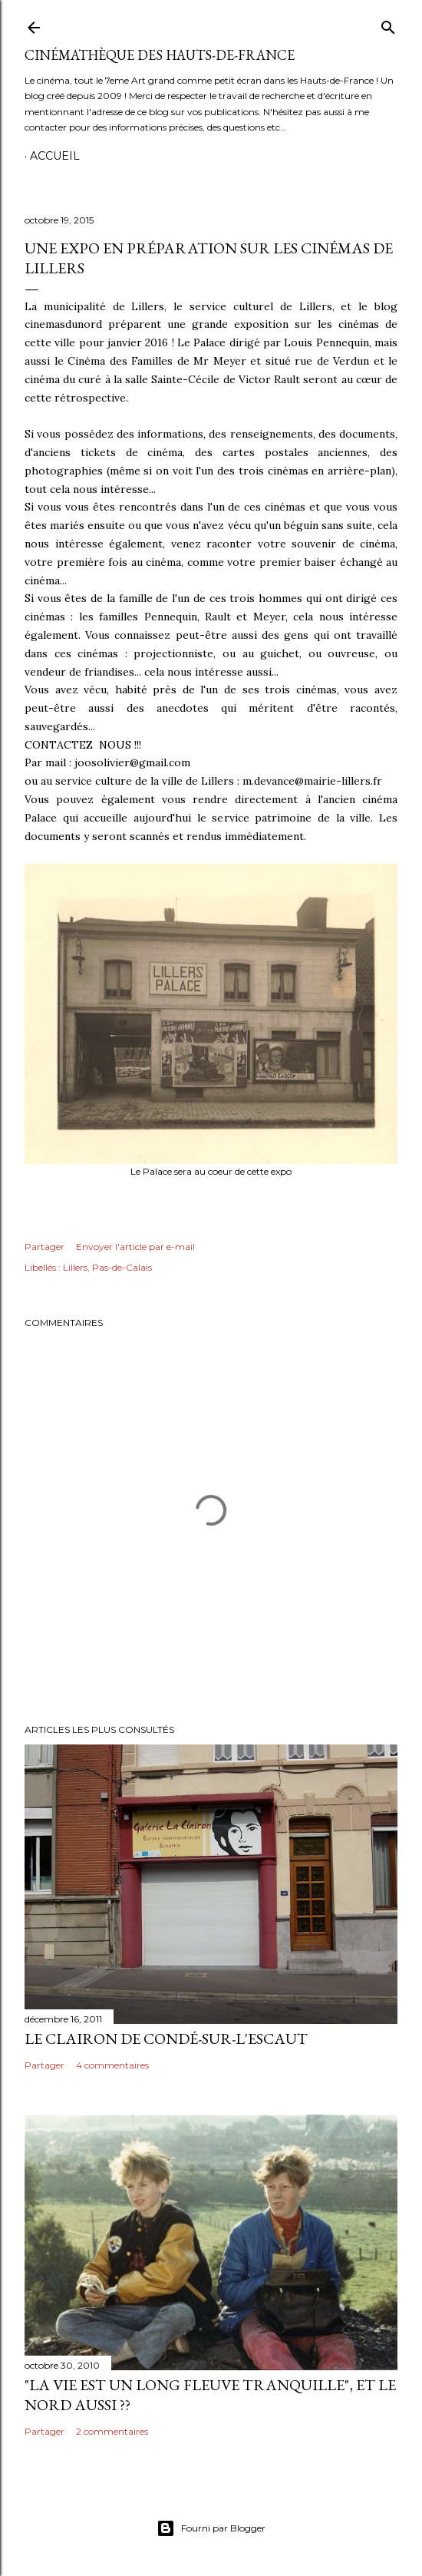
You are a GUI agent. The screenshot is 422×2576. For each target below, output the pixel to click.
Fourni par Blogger (211, 2528)
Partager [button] (44, 1246)
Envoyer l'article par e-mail (135, 1246)
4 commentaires (112, 2065)
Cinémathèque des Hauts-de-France (160, 55)
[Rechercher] (388, 24)
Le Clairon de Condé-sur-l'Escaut (166, 2039)
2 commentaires (112, 2431)
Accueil (55, 156)
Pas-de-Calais (122, 1267)
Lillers (75, 1267)
